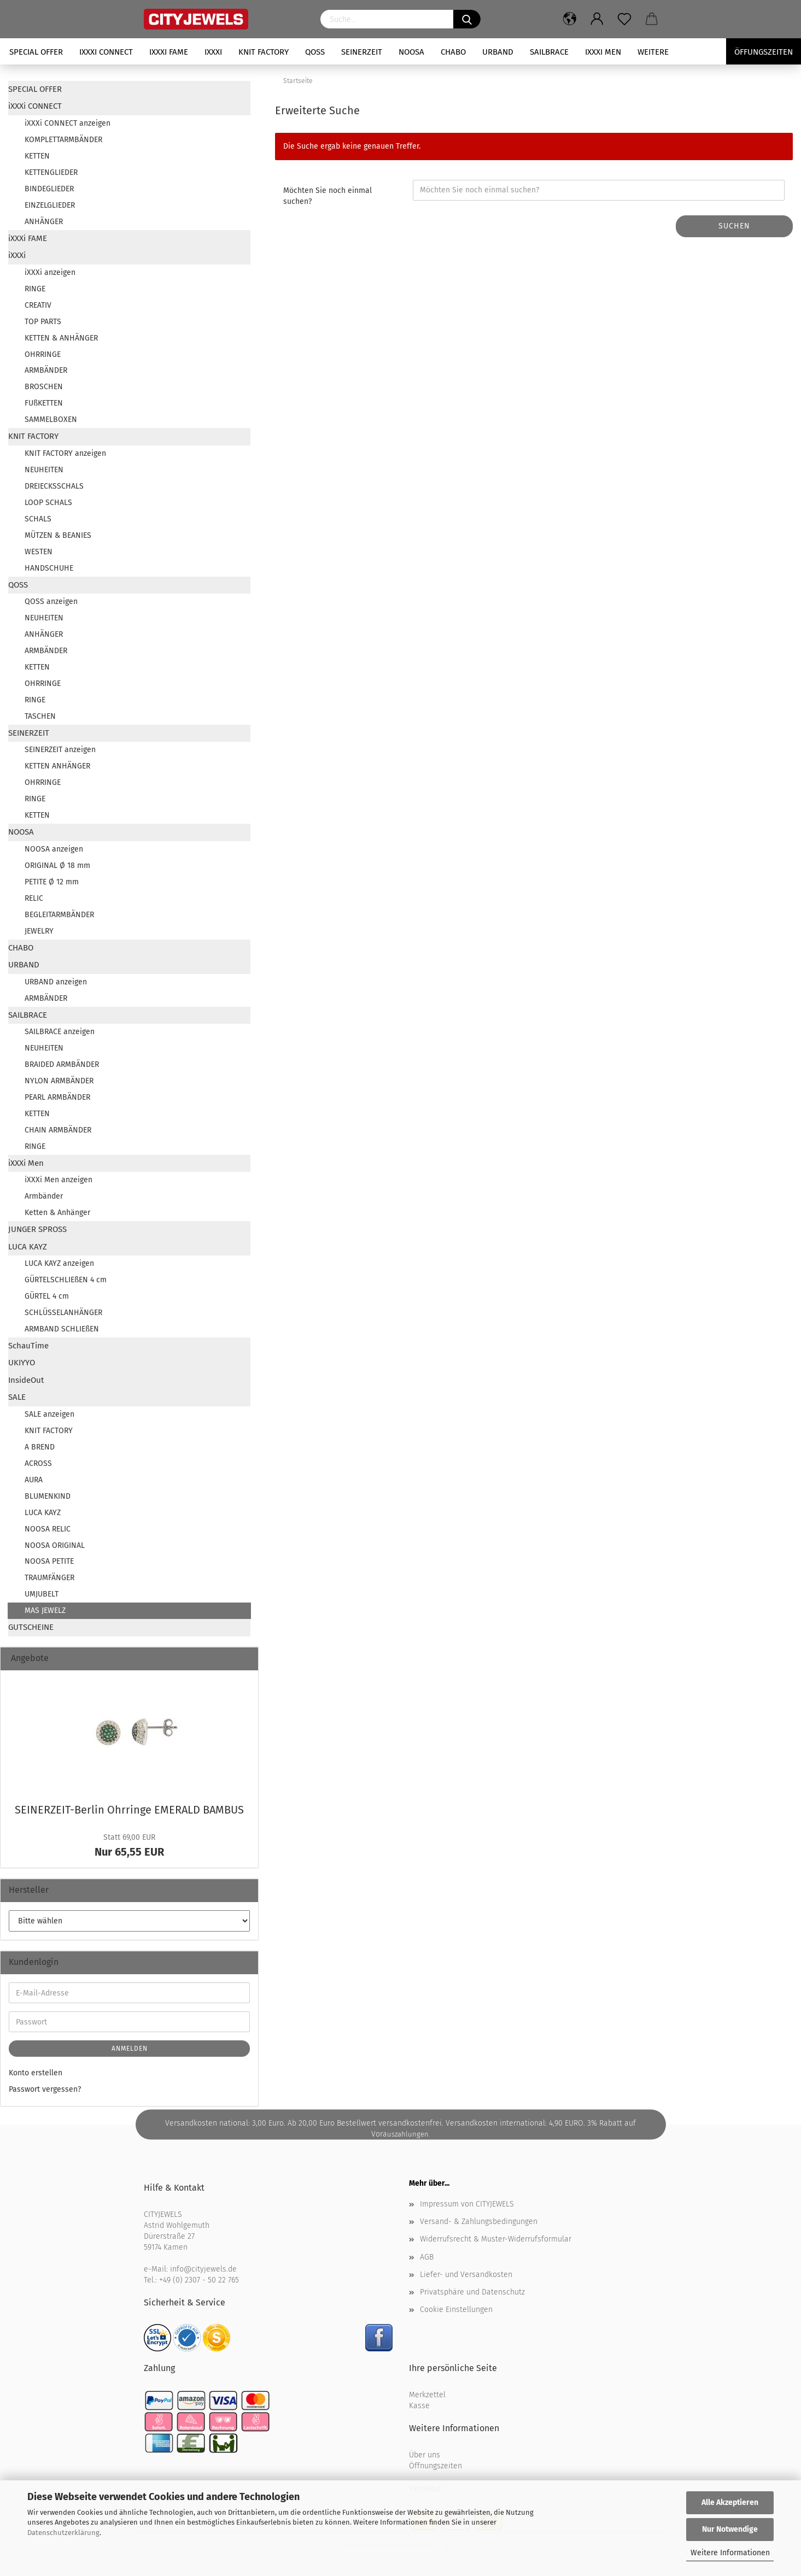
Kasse (419, 2405)
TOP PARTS (43, 321)
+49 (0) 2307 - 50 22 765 (199, 2280)
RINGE (35, 289)
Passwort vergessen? (45, 2089)
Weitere (653, 52)
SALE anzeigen (49, 1414)
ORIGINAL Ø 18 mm (57, 865)
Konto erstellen (35, 2073)
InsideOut (26, 1380)
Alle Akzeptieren (729, 2502)
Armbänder (44, 1196)
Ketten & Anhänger (57, 1212)
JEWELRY (39, 931)
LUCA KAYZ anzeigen (59, 1263)
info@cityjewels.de (203, 2269)
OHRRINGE (43, 354)
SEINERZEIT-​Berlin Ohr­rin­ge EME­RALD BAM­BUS (129, 1809)
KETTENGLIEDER (51, 172)
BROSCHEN (44, 386)
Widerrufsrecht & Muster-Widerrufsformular (495, 2239)
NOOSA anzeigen (54, 849)
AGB (427, 2257)
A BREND (40, 1447)
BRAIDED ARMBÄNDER (62, 1064)
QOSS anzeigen (51, 601)
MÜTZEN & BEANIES (58, 535)
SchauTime (28, 1346)
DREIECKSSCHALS (54, 486)
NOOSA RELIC (48, 1529)
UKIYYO (21, 1363)
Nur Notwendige (730, 2529)
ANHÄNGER (44, 221)
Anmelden (130, 2048)
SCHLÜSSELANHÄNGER (63, 1312)
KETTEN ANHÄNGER (57, 766)
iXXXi (213, 52)
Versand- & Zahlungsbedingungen (478, 2221)
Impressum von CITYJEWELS (467, 2204)
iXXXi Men (603, 52)
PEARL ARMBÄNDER (57, 1097)
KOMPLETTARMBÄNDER (63, 139)
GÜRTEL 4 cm (47, 1296)
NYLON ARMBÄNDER (59, 1080)
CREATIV (38, 305)
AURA (34, 1479)
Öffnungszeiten (435, 2466)
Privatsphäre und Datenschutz (472, 2292)
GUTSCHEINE (31, 1627)
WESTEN (38, 551)
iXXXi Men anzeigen (58, 1179)
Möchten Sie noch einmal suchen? (327, 196)
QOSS (315, 52)
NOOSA (411, 52)
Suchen (734, 226)
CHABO (453, 52)
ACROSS (38, 1463)
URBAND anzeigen (56, 982)
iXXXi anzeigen (50, 272)
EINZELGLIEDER (50, 205)
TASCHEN (40, 716)
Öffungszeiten (763, 52)
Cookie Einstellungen (456, 2309)
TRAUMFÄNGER (49, 1577)
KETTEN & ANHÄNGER (61, 338)
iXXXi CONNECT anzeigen (67, 123)
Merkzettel (427, 2394)
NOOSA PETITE (49, 1561)
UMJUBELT (42, 1594)
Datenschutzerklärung (63, 2532)
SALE (17, 1397)
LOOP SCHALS (48, 502)
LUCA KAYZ (27, 1247)
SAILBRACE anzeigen (60, 1031)
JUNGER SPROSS (37, 1229)
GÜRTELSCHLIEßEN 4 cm (66, 1279)
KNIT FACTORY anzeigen (65, 453)
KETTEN (37, 156)
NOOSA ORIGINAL (55, 1545)
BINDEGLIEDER (49, 188)
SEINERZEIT (361, 52)
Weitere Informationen (730, 2552)
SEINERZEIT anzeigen (60, 749)
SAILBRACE (549, 52)
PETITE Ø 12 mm (52, 882)
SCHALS (38, 519)
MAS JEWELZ (45, 1610)
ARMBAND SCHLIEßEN (62, 1329)
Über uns (424, 2455)
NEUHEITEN (44, 469)
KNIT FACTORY (263, 52)
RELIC (34, 898)
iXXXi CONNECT (106, 52)
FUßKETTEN (44, 403)
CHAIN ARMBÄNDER (58, 1130)
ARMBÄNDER (46, 370)
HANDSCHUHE (49, 568)
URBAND (497, 52)
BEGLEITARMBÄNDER (59, 914)
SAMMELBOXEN (51, 419)
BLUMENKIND (48, 1496)
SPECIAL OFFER (36, 52)
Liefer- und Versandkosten (466, 2274)
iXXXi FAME (168, 52)
